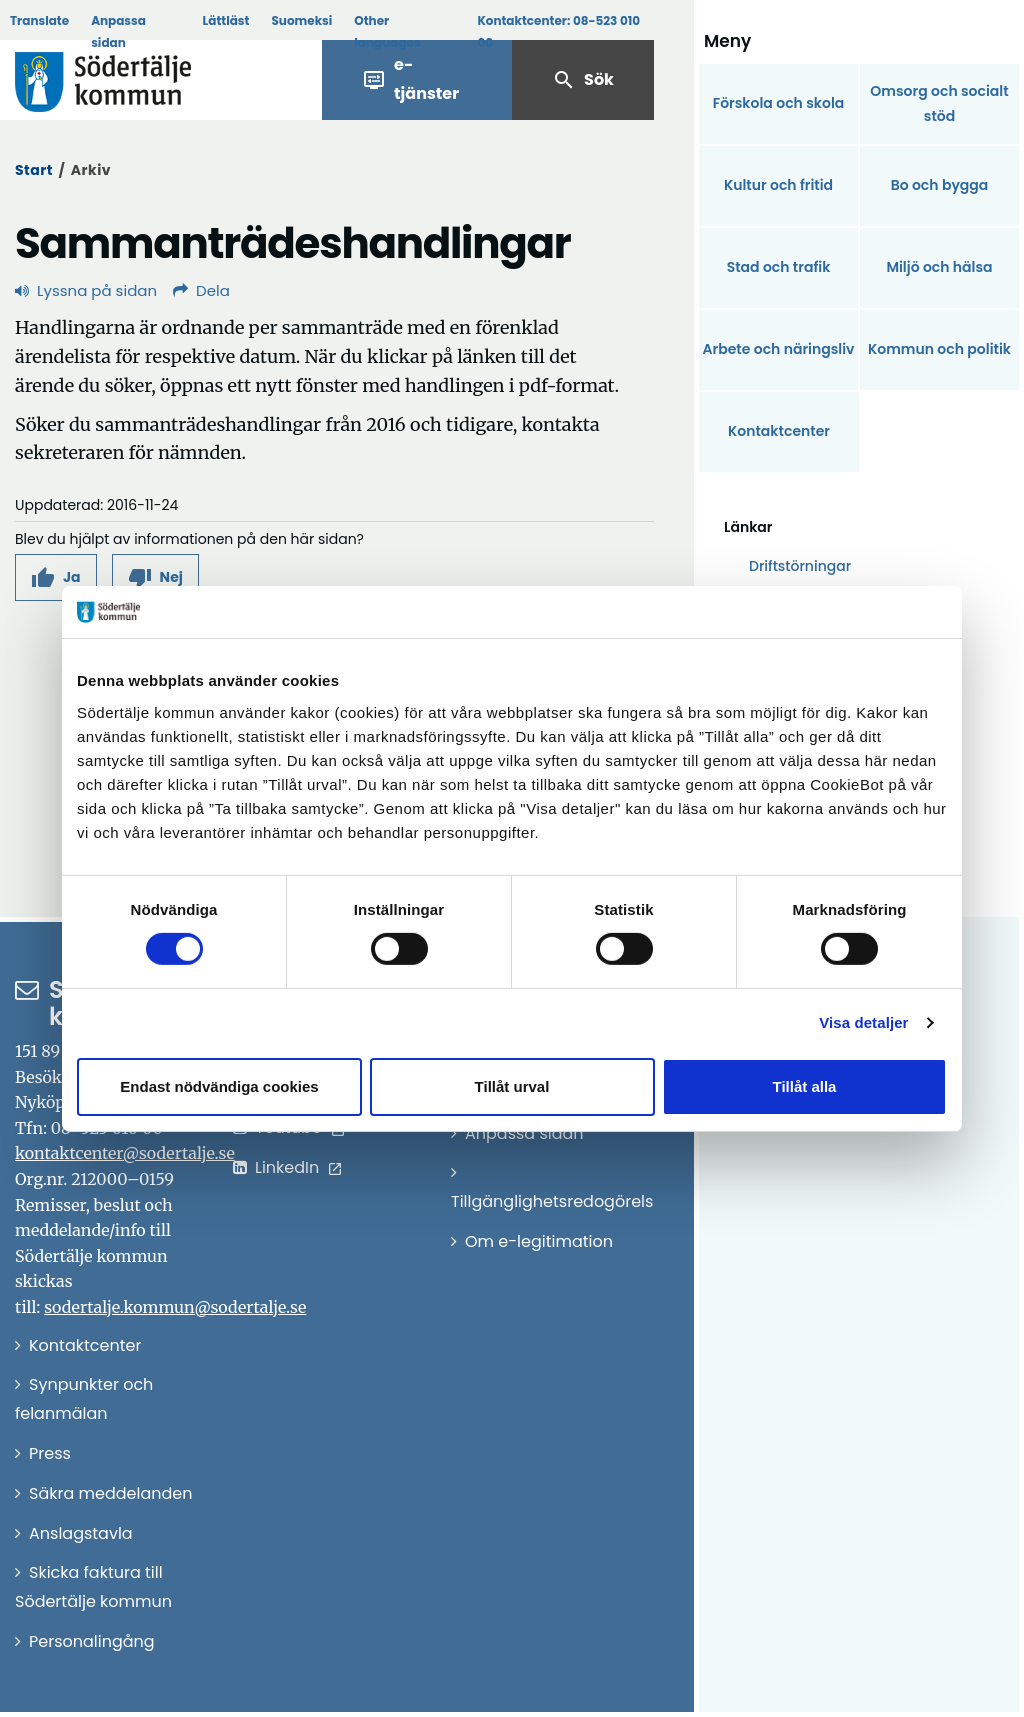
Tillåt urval (512, 1086)
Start (34, 170)
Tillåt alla (805, 1086)
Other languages (387, 31)
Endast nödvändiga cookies (219, 1086)
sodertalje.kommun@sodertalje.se (175, 1307)
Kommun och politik (939, 349)
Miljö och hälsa (939, 267)
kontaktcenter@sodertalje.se (125, 1153)
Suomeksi (301, 20)
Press (50, 1453)
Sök (583, 80)
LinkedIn (287, 1167)
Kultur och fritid (778, 185)
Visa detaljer (863, 1022)
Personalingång (92, 1641)
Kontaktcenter (779, 431)
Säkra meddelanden (110, 1493)
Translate (39, 20)
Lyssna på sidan (86, 290)
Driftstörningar (800, 566)
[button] (56, 577)
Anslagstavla (81, 1533)
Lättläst (226, 20)
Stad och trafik (779, 267)
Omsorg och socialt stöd (939, 103)
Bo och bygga (940, 185)
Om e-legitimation (539, 1241)
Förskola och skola (779, 103)
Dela (201, 290)
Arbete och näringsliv (779, 349)
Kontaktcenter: (558, 31)
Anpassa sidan (118, 31)
